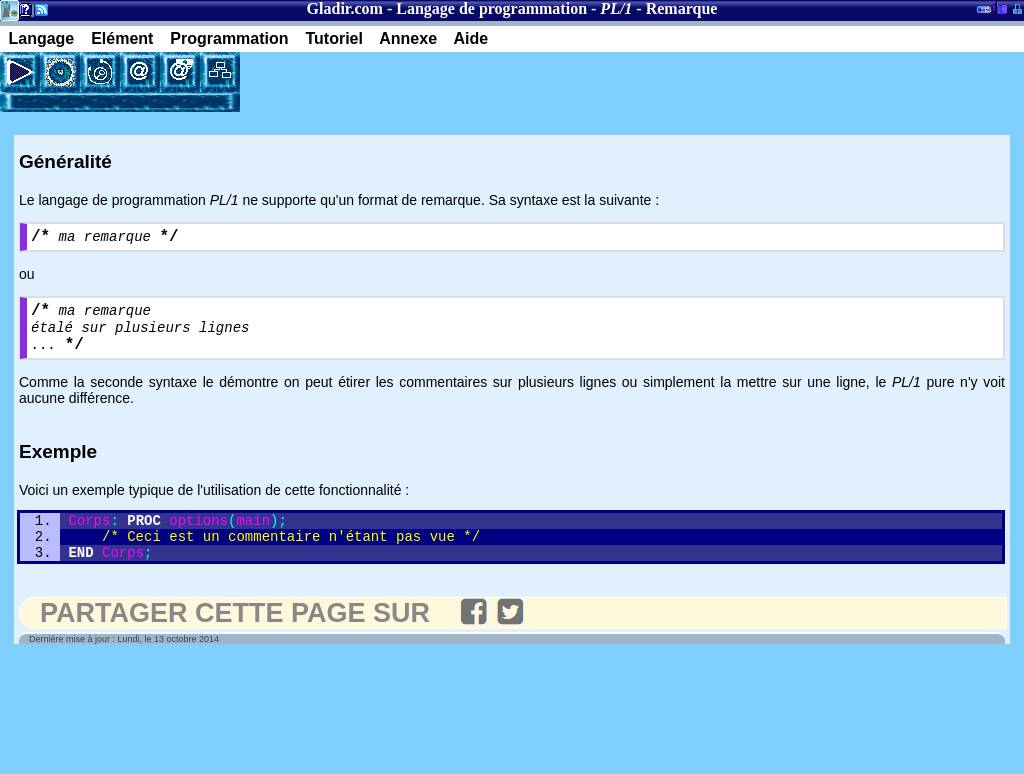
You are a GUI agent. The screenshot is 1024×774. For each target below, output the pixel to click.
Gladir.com (345, 8)
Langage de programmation (491, 8)
